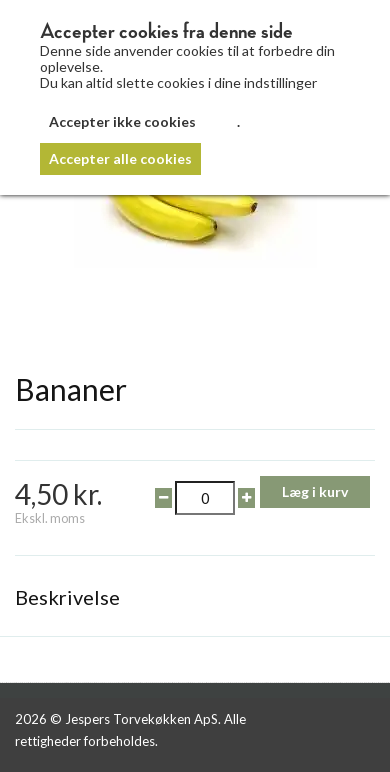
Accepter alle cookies (120, 158)
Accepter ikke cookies (122, 121)
